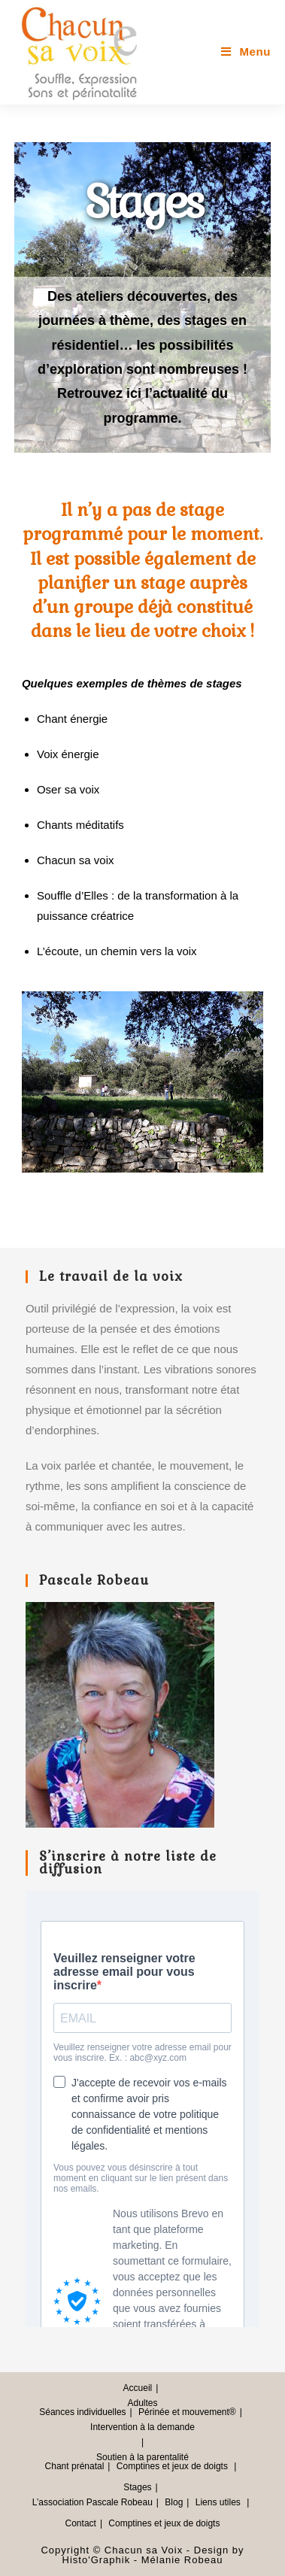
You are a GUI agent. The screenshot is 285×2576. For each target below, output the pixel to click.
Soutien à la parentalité (142, 2457)
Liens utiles (218, 2502)
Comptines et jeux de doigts (172, 2466)
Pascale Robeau (119, 2502)
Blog (174, 2502)
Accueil (138, 2388)
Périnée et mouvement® (187, 2412)
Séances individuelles (82, 2412)
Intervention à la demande (142, 2427)
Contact (80, 2523)
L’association (58, 2502)
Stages (137, 2487)
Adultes (142, 2403)
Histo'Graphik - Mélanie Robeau (142, 2559)
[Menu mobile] (246, 51)
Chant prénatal (75, 2466)
